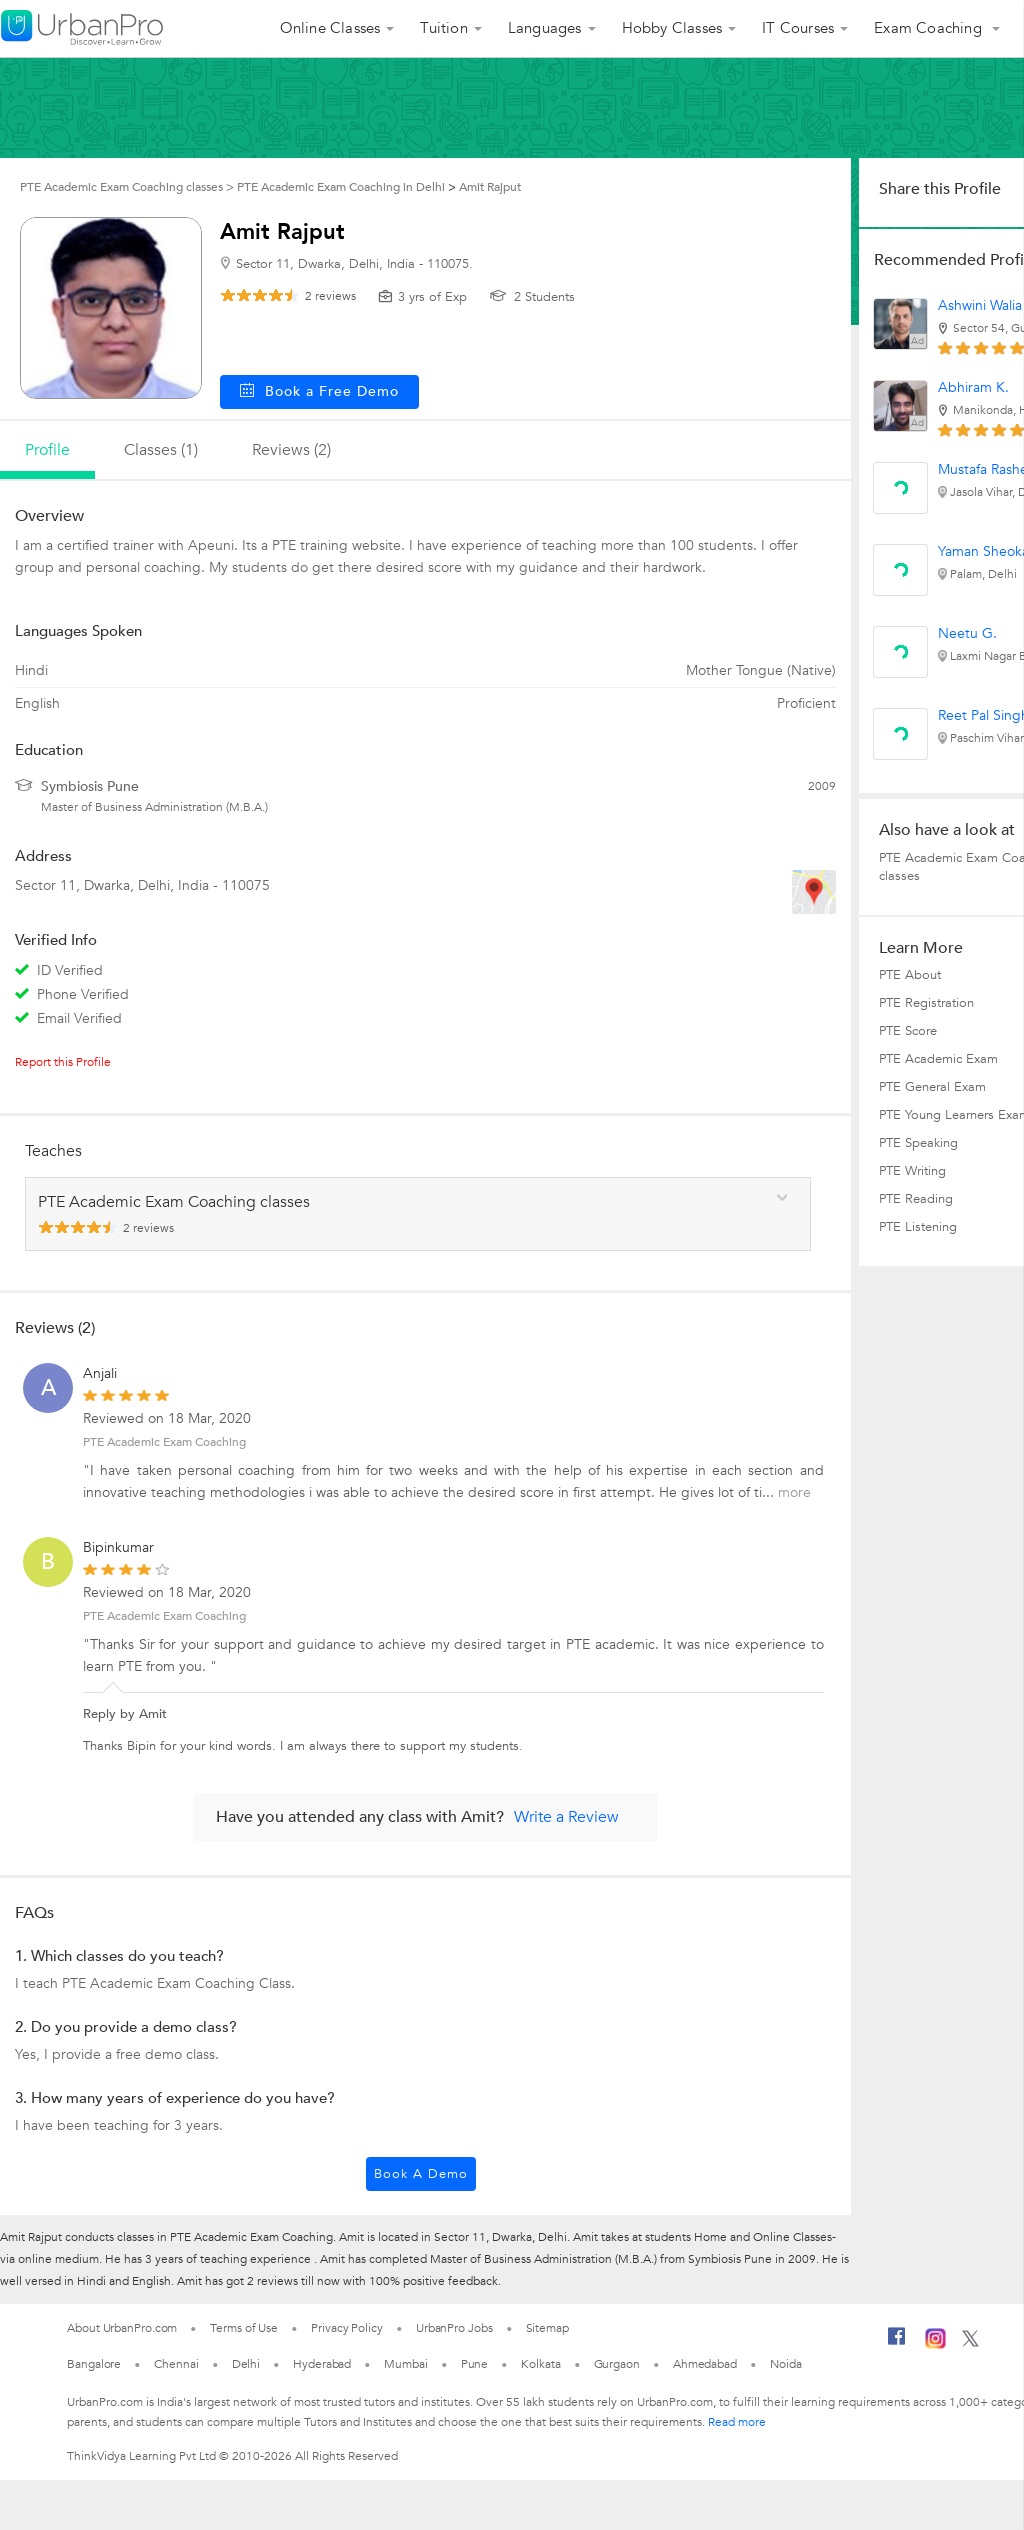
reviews (330, 296)
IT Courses (798, 28)
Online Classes (330, 28)
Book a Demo (421, 2174)
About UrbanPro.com (122, 2328)
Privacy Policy (347, 2328)
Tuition (443, 28)
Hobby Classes (672, 28)
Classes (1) (161, 450)
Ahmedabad (705, 2364)
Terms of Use (244, 2328)
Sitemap (547, 2328)
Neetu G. (967, 633)
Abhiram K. (973, 387)
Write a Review (566, 1817)
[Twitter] (970, 2343)
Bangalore (94, 2364)
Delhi (246, 2364)
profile (47, 450)
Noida (786, 2364)
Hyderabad (322, 2364)
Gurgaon (617, 2364)
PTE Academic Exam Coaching (164, 1442)
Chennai (176, 2364)
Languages (545, 28)
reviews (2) (291, 450)
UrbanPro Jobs (454, 2328)
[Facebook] (897, 2344)
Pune (475, 2364)
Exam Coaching (930, 28)
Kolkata (540, 2364)
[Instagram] (935, 2345)
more (794, 1492)
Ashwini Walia (980, 305)
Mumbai (405, 2364)
